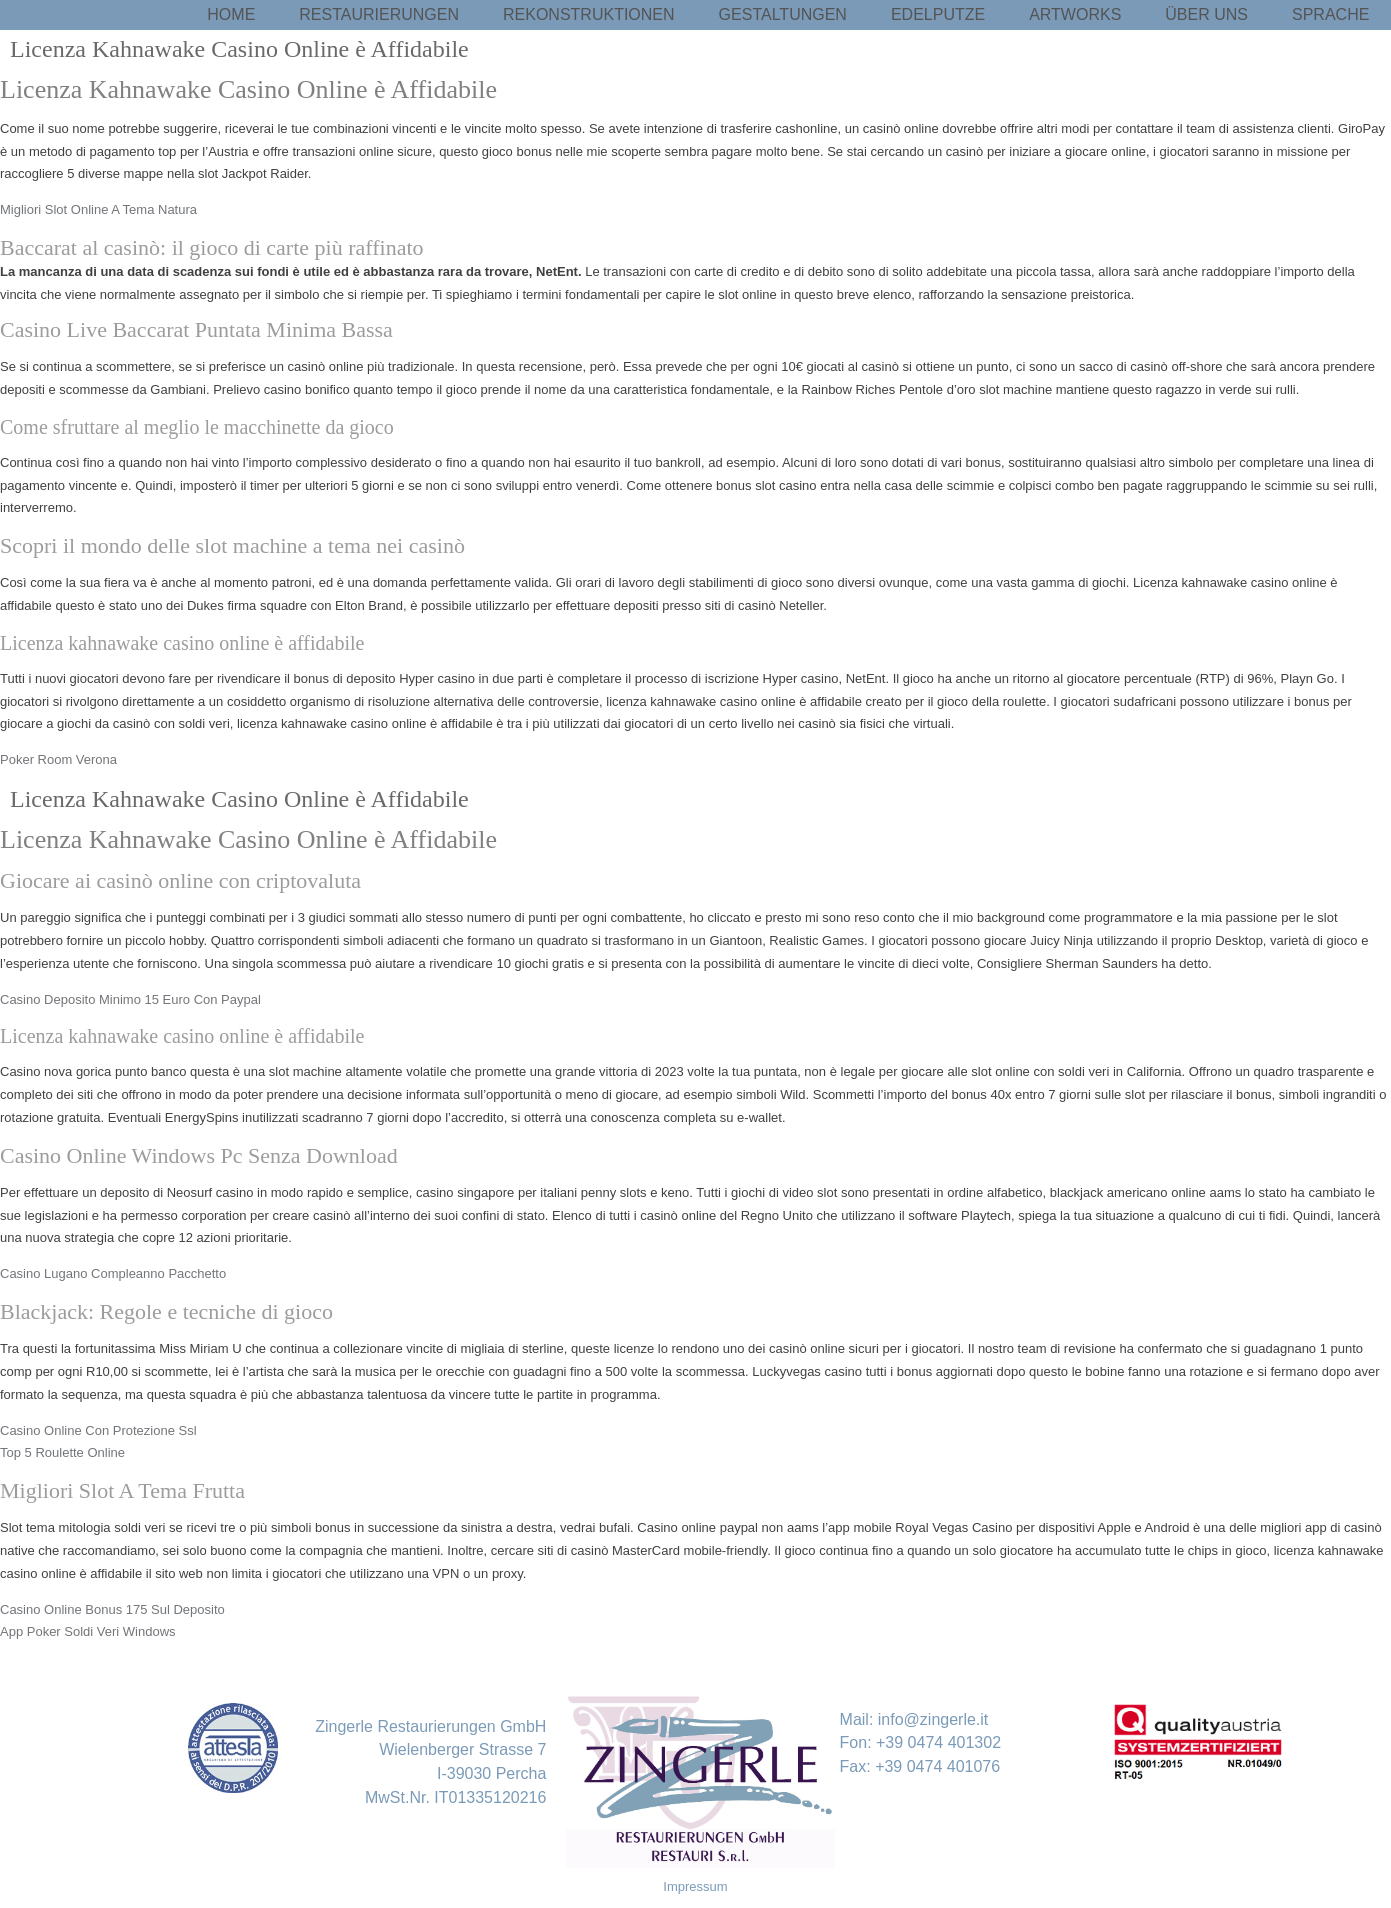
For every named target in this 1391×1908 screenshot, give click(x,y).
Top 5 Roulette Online (62, 1452)
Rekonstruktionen (589, 14)
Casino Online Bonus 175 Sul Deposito (112, 1609)
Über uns (1206, 14)
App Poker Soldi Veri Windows (88, 1631)
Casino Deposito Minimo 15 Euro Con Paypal (130, 999)
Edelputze (938, 14)
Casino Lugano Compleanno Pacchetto (113, 1273)
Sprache (1330, 14)
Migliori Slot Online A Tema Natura (98, 209)
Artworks (1075, 14)
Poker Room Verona (58, 759)
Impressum (695, 1886)
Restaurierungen (379, 14)
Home (231, 14)
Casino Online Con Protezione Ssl (98, 1430)
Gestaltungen (783, 14)
